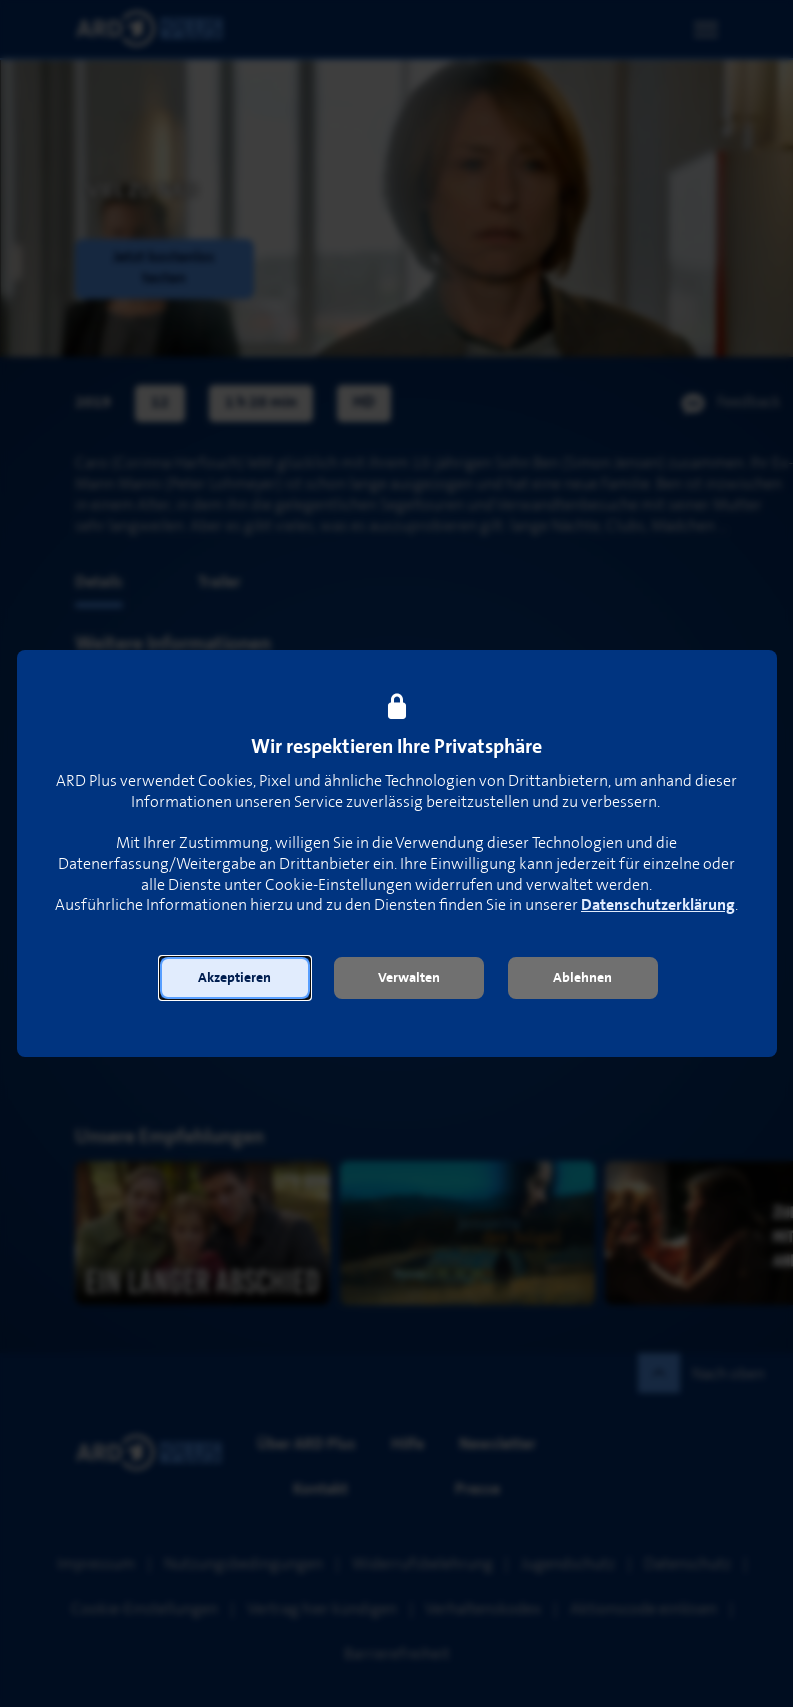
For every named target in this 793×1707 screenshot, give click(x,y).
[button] (235, 978)
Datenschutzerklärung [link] (658, 905)
